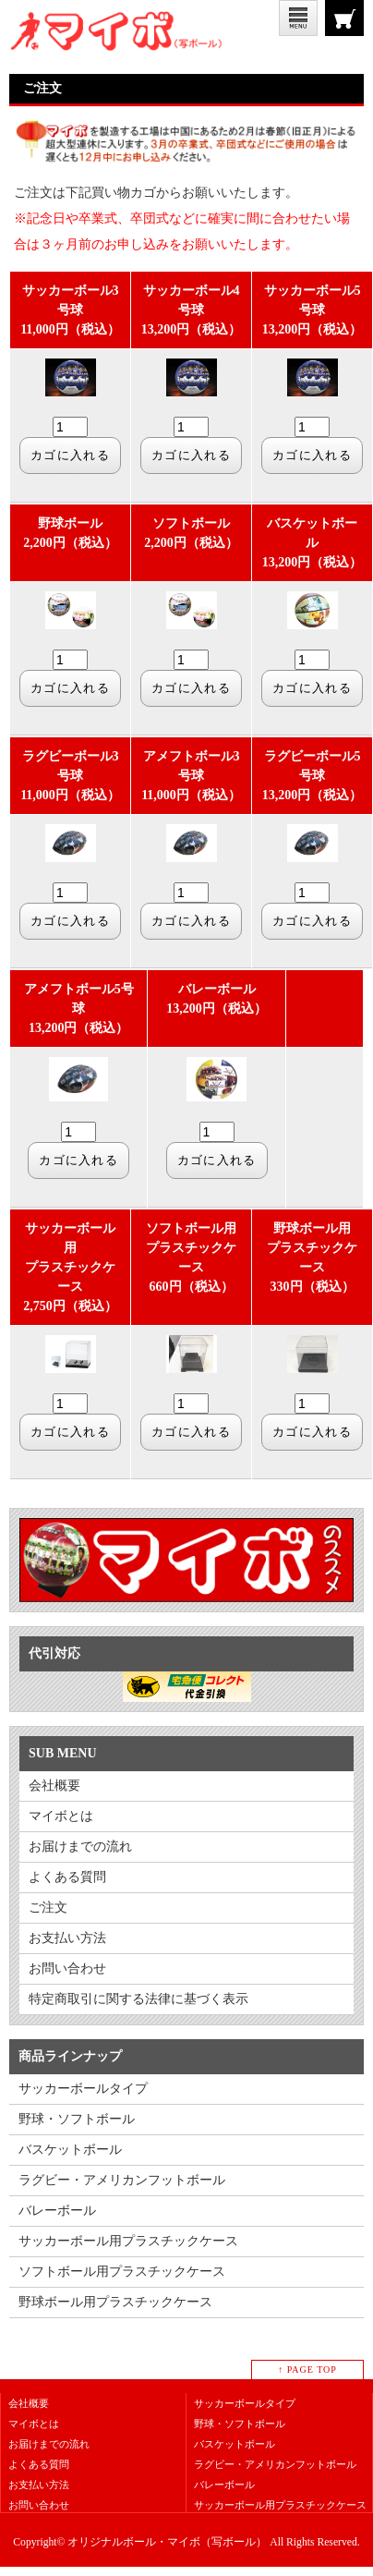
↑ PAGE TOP (307, 2369)
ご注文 (344, 18)
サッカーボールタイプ (83, 2089)
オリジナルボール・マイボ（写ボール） (167, 2542)
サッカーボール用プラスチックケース (128, 2241)
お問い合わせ (67, 1968)
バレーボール (57, 2211)
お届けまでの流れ (80, 1846)
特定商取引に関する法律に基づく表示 (138, 1999)
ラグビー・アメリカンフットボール (121, 2180)
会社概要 (54, 1785)
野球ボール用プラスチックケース (115, 2302)
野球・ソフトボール (76, 2119)
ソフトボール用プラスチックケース (121, 2271)
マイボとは (61, 1816)
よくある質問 (67, 1877)
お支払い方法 (67, 1938)
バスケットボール (70, 2150)
